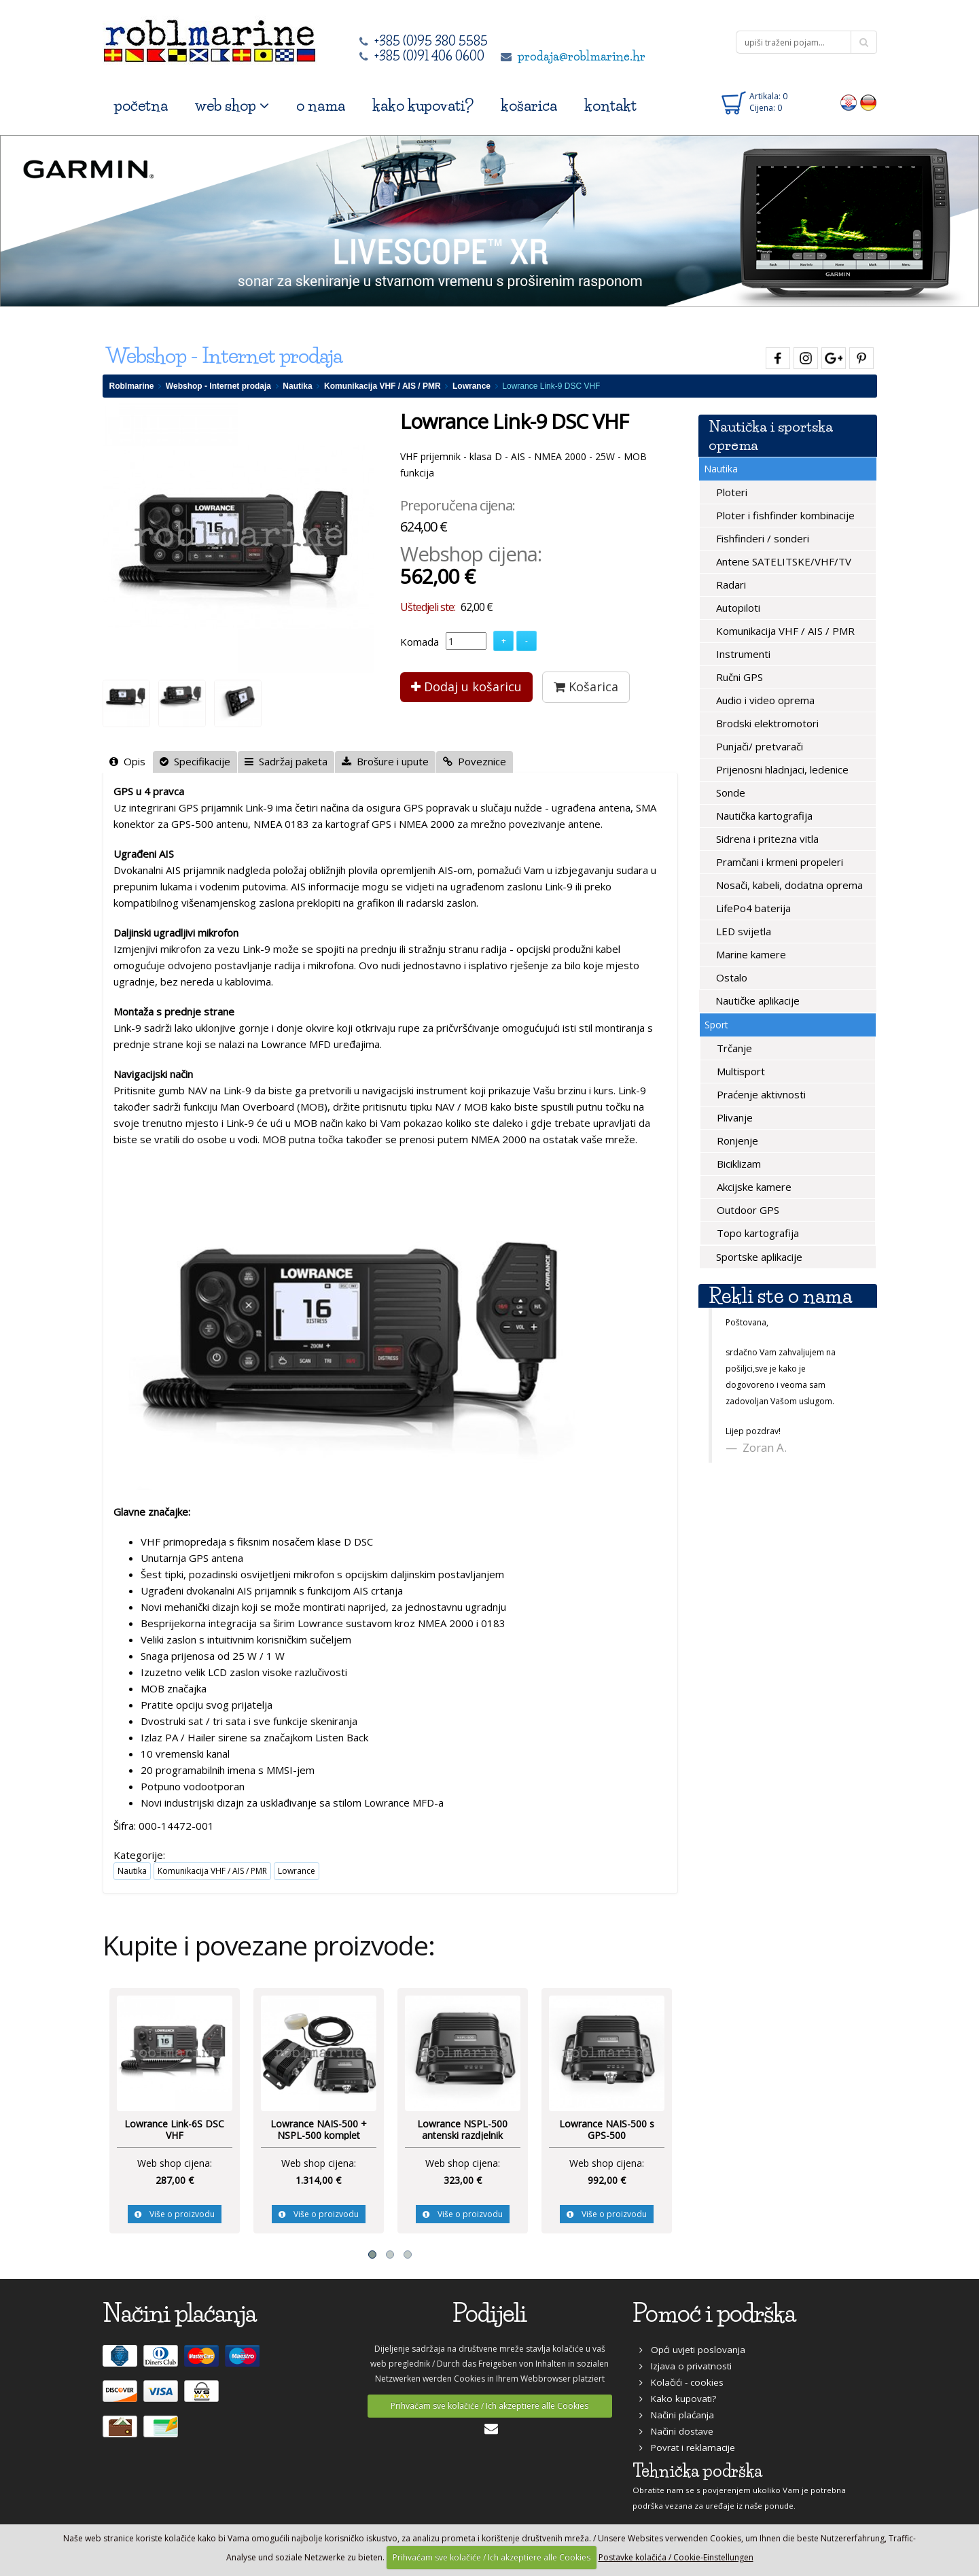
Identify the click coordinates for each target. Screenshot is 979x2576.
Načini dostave (676, 2431)
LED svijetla (742, 931)
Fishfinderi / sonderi (761, 538)
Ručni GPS (738, 677)
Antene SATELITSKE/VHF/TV (782, 561)
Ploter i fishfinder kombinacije (784, 515)
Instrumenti (741, 654)
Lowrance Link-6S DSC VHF (174, 2129)
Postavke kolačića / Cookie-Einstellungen (676, 2557)
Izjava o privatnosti (685, 2366)
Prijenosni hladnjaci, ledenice (781, 769)
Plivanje (733, 1117)
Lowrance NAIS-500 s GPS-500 (606, 2129)
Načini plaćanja (676, 2415)
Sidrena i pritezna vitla (766, 839)
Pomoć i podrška (714, 2313)
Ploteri (730, 492)
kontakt (610, 106)
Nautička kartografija (763, 815)
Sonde (729, 792)
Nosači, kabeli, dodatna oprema (788, 885)
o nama (320, 106)
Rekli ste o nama (780, 1296)
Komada (419, 641)
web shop (232, 106)
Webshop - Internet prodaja (218, 386)
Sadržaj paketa (286, 761)
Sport (716, 1024)
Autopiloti (736, 607)
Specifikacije (195, 761)
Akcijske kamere (752, 1187)
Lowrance (471, 386)
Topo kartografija (756, 1233)
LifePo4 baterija (752, 908)
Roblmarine (131, 386)
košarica (529, 106)
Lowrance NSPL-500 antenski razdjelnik (462, 2129)
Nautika (297, 386)
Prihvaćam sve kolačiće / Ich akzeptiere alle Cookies (489, 2406)
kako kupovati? (423, 106)
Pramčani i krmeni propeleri (778, 862)
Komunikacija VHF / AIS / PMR (382, 386)
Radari (729, 584)
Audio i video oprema (764, 700)
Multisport (739, 1071)
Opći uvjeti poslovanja (692, 2350)
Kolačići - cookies (681, 2382)
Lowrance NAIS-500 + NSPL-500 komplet (318, 2129)
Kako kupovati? (677, 2398)
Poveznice (474, 761)
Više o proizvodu (175, 2214)
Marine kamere (749, 954)
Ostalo (730, 977)
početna (141, 106)
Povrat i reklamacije (687, 2447)
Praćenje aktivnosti (760, 1094)
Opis (127, 761)
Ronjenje (736, 1140)
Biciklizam (737, 1163)
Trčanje (733, 1048)
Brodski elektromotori (766, 723)
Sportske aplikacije (757, 1257)
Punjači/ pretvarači (758, 746)
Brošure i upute (385, 761)
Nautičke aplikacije (756, 1000)
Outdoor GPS (746, 1210)
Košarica (586, 686)
